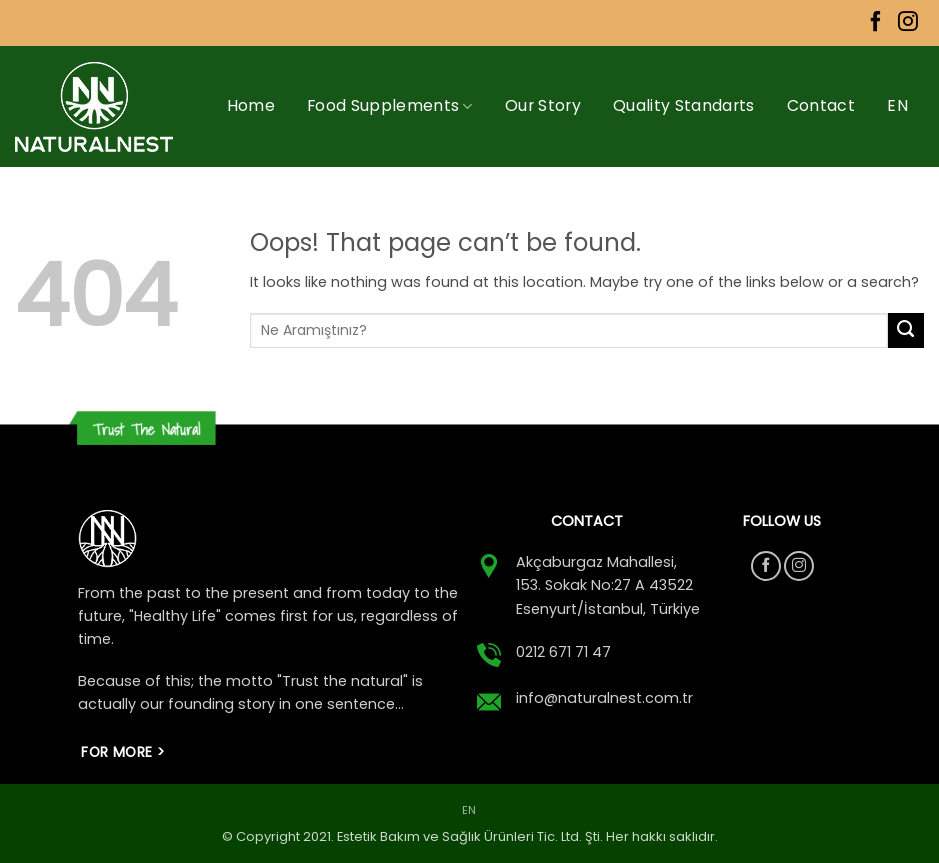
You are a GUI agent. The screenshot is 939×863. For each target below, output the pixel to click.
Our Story (543, 105)
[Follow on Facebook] (876, 23)
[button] (908, 226)
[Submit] (906, 331)
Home (251, 105)
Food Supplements (390, 105)
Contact (821, 105)
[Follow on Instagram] (908, 23)
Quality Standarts (683, 105)
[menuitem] (897, 106)
